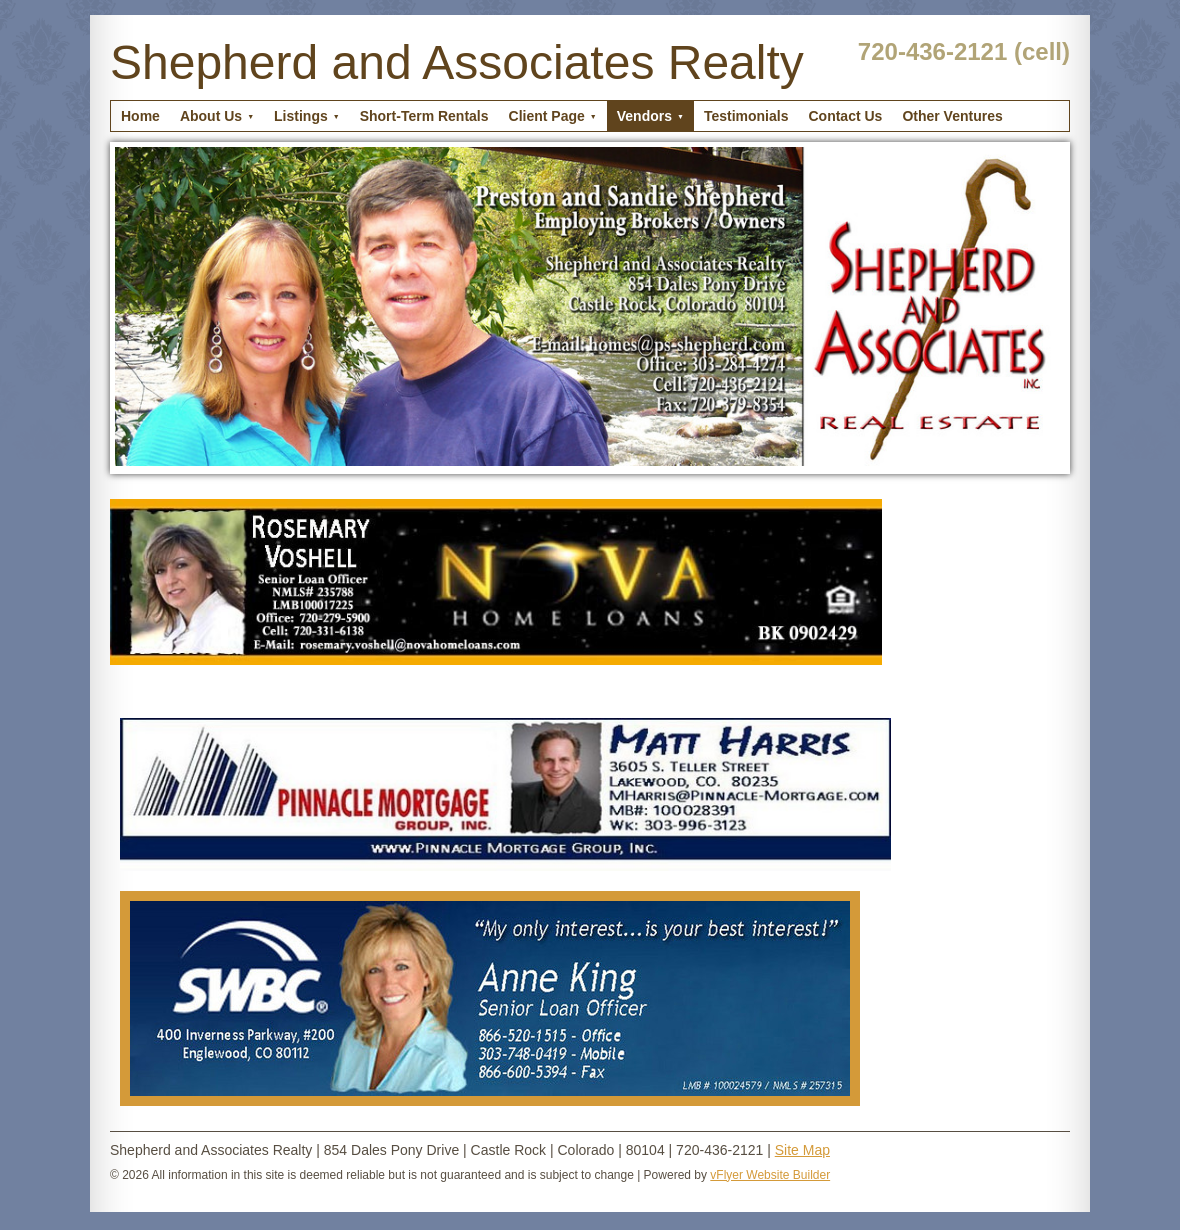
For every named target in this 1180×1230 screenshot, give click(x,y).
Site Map (802, 1150)
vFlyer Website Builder (770, 1175)
